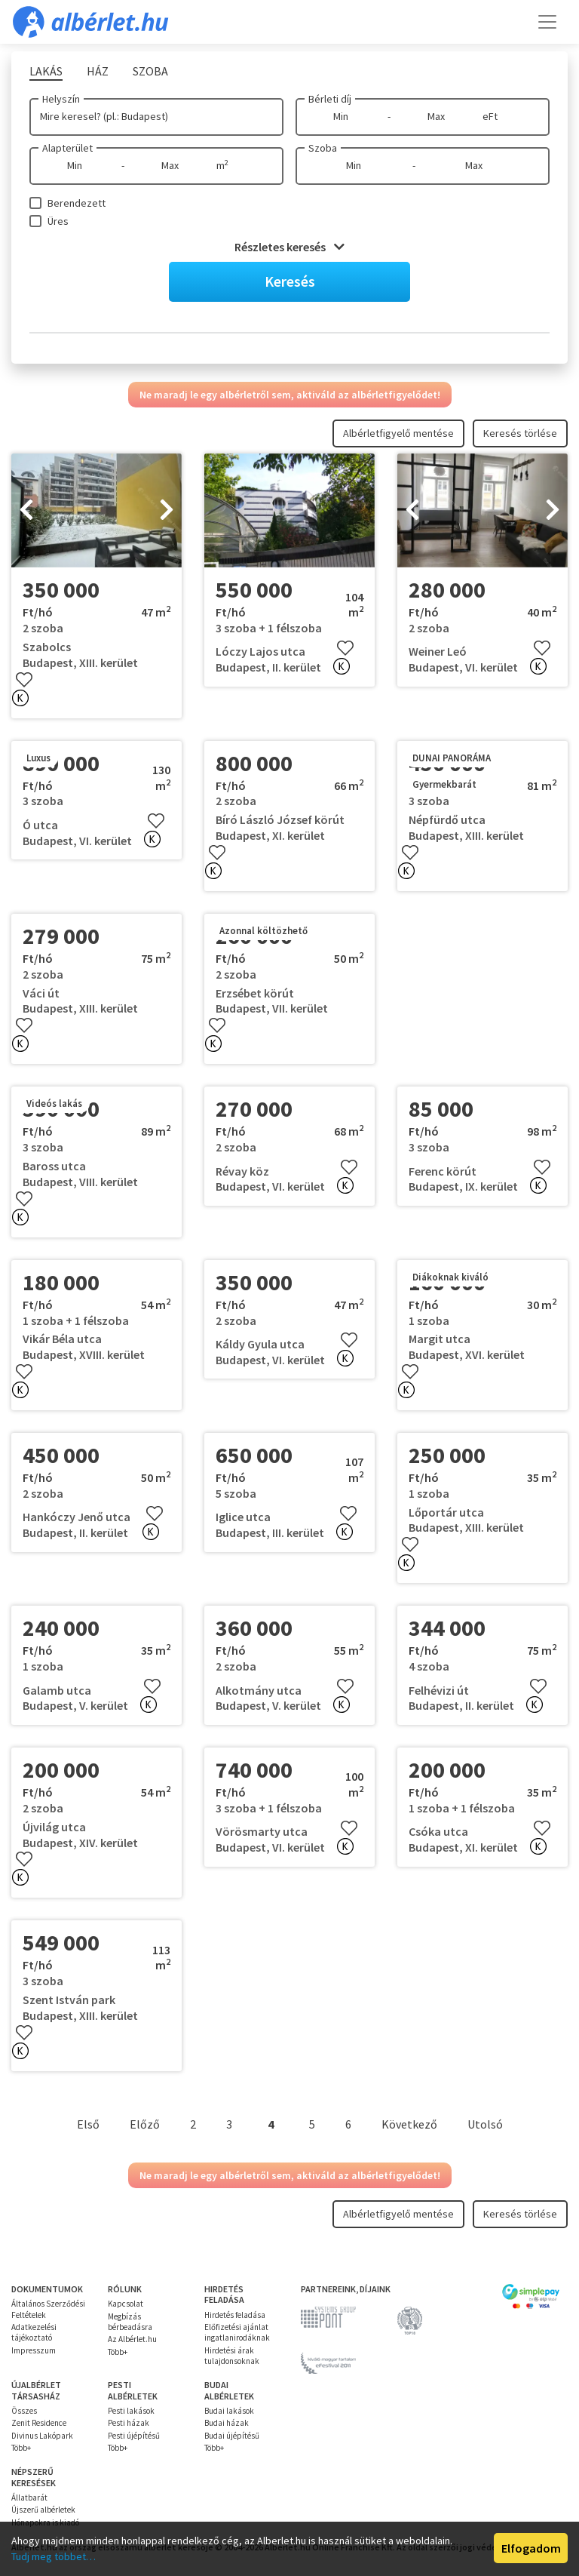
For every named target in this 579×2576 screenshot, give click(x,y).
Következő (409, 2124)
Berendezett (76, 203)
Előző (145, 2124)
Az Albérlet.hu (132, 2339)
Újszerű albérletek (43, 2509)
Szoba (322, 148)
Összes (24, 2410)
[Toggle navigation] (547, 22)
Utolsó (485, 2124)
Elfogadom (531, 2548)
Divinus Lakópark (42, 2435)
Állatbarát (29, 2497)
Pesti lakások (131, 2410)
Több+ (117, 2352)
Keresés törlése (520, 433)
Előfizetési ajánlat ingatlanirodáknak (237, 2332)
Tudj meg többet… (53, 2556)
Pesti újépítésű (134, 2435)
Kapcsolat (125, 2303)
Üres (58, 221)
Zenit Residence (38, 2423)
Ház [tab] (98, 70)
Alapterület (67, 148)
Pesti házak (128, 2423)
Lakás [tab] (46, 70)
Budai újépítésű (231, 2435)
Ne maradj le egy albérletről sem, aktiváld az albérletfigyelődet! (289, 394)
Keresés (290, 281)
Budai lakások (229, 2410)
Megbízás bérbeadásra (130, 2321)
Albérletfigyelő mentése (398, 433)
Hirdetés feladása (234, 2315)
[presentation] (26, 511)
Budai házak (226, 2423)
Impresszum (33, 2350)
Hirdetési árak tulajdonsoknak (231, 2355)
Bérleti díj (329, 99)
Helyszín (61, 99)
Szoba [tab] (150, 70)
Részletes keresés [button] (289, 246)
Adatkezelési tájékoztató (34, 2332)
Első (88, 2124)
